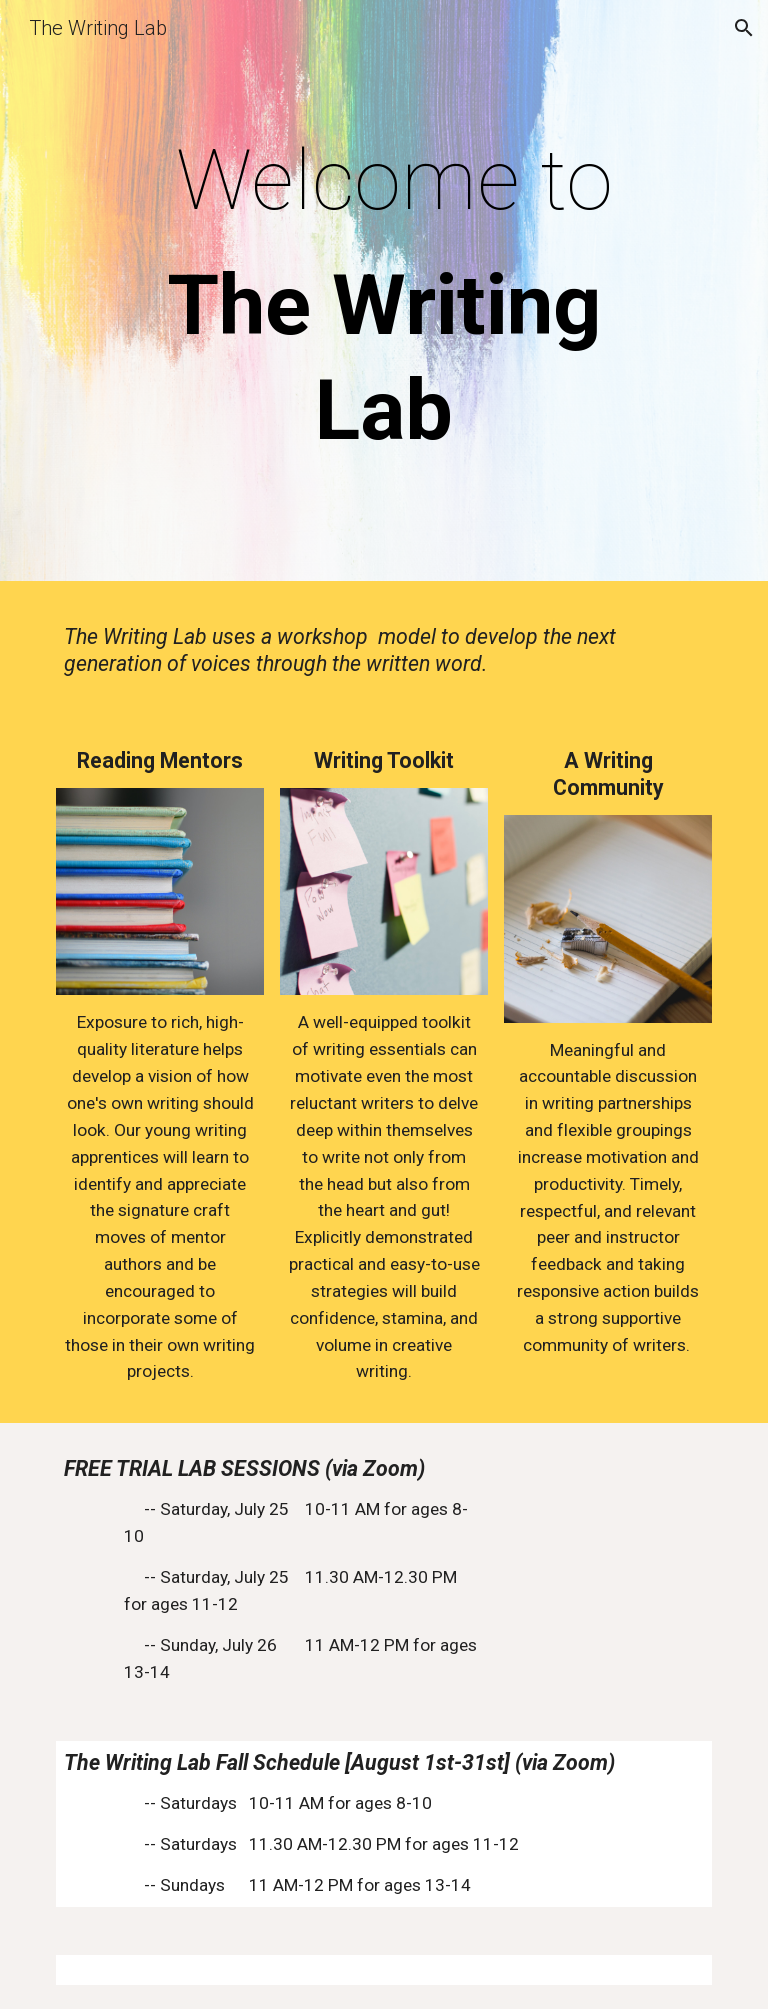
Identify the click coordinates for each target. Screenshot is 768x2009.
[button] (744, 28)
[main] (383, 295)
